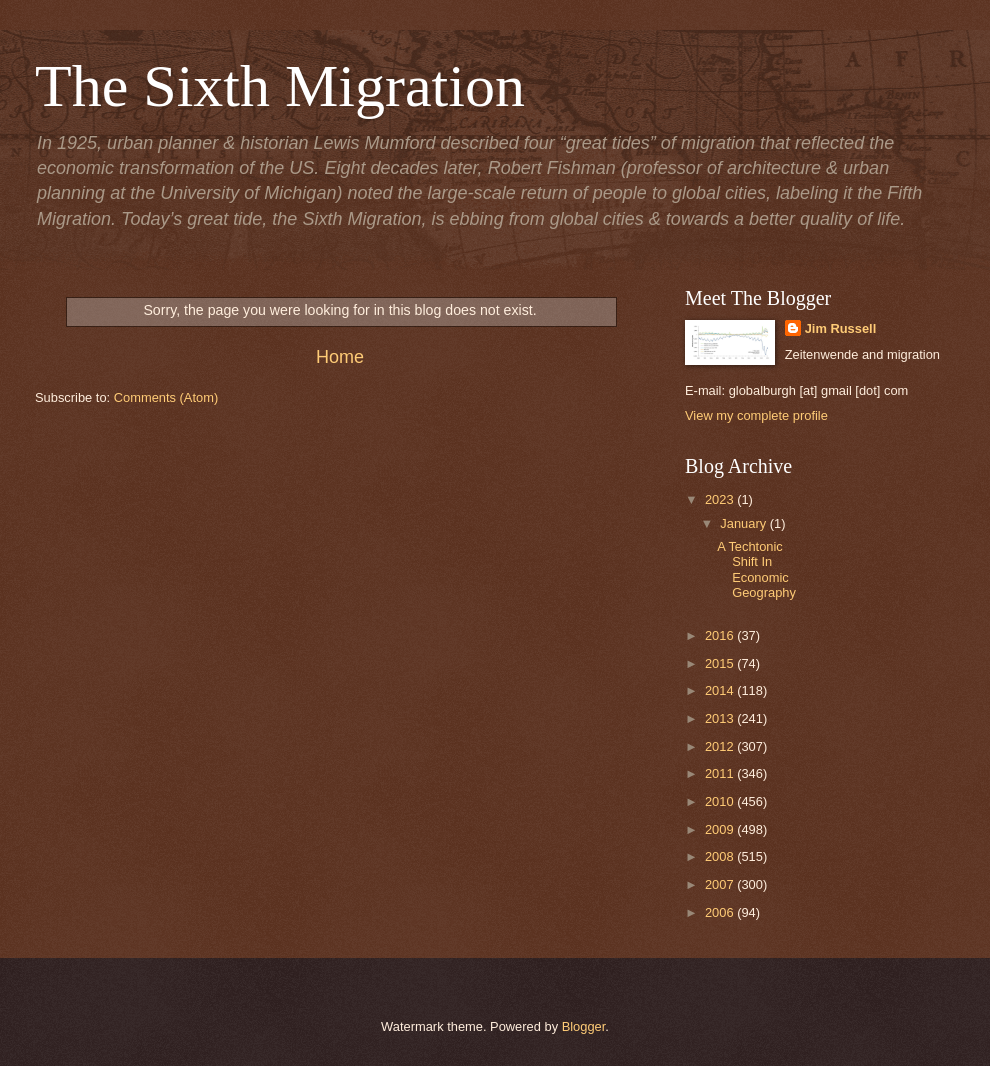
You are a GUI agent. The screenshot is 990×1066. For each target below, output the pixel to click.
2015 (721, 663)
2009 (721, 829)
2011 (721, 773)
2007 (721, 884)
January (744, 523)
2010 (721, 801)
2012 (721, 746)
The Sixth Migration (280, 86)
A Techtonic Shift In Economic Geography (756, 569)
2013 (721, 718)
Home (340, 357)
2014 (721, 690)
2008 (721, 856)
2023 (721, 499)
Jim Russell (841, 328)
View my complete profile (756, 415)
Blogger (584, 1026)
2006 (721, 912)
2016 (721, 635)
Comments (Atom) (166, 397)
